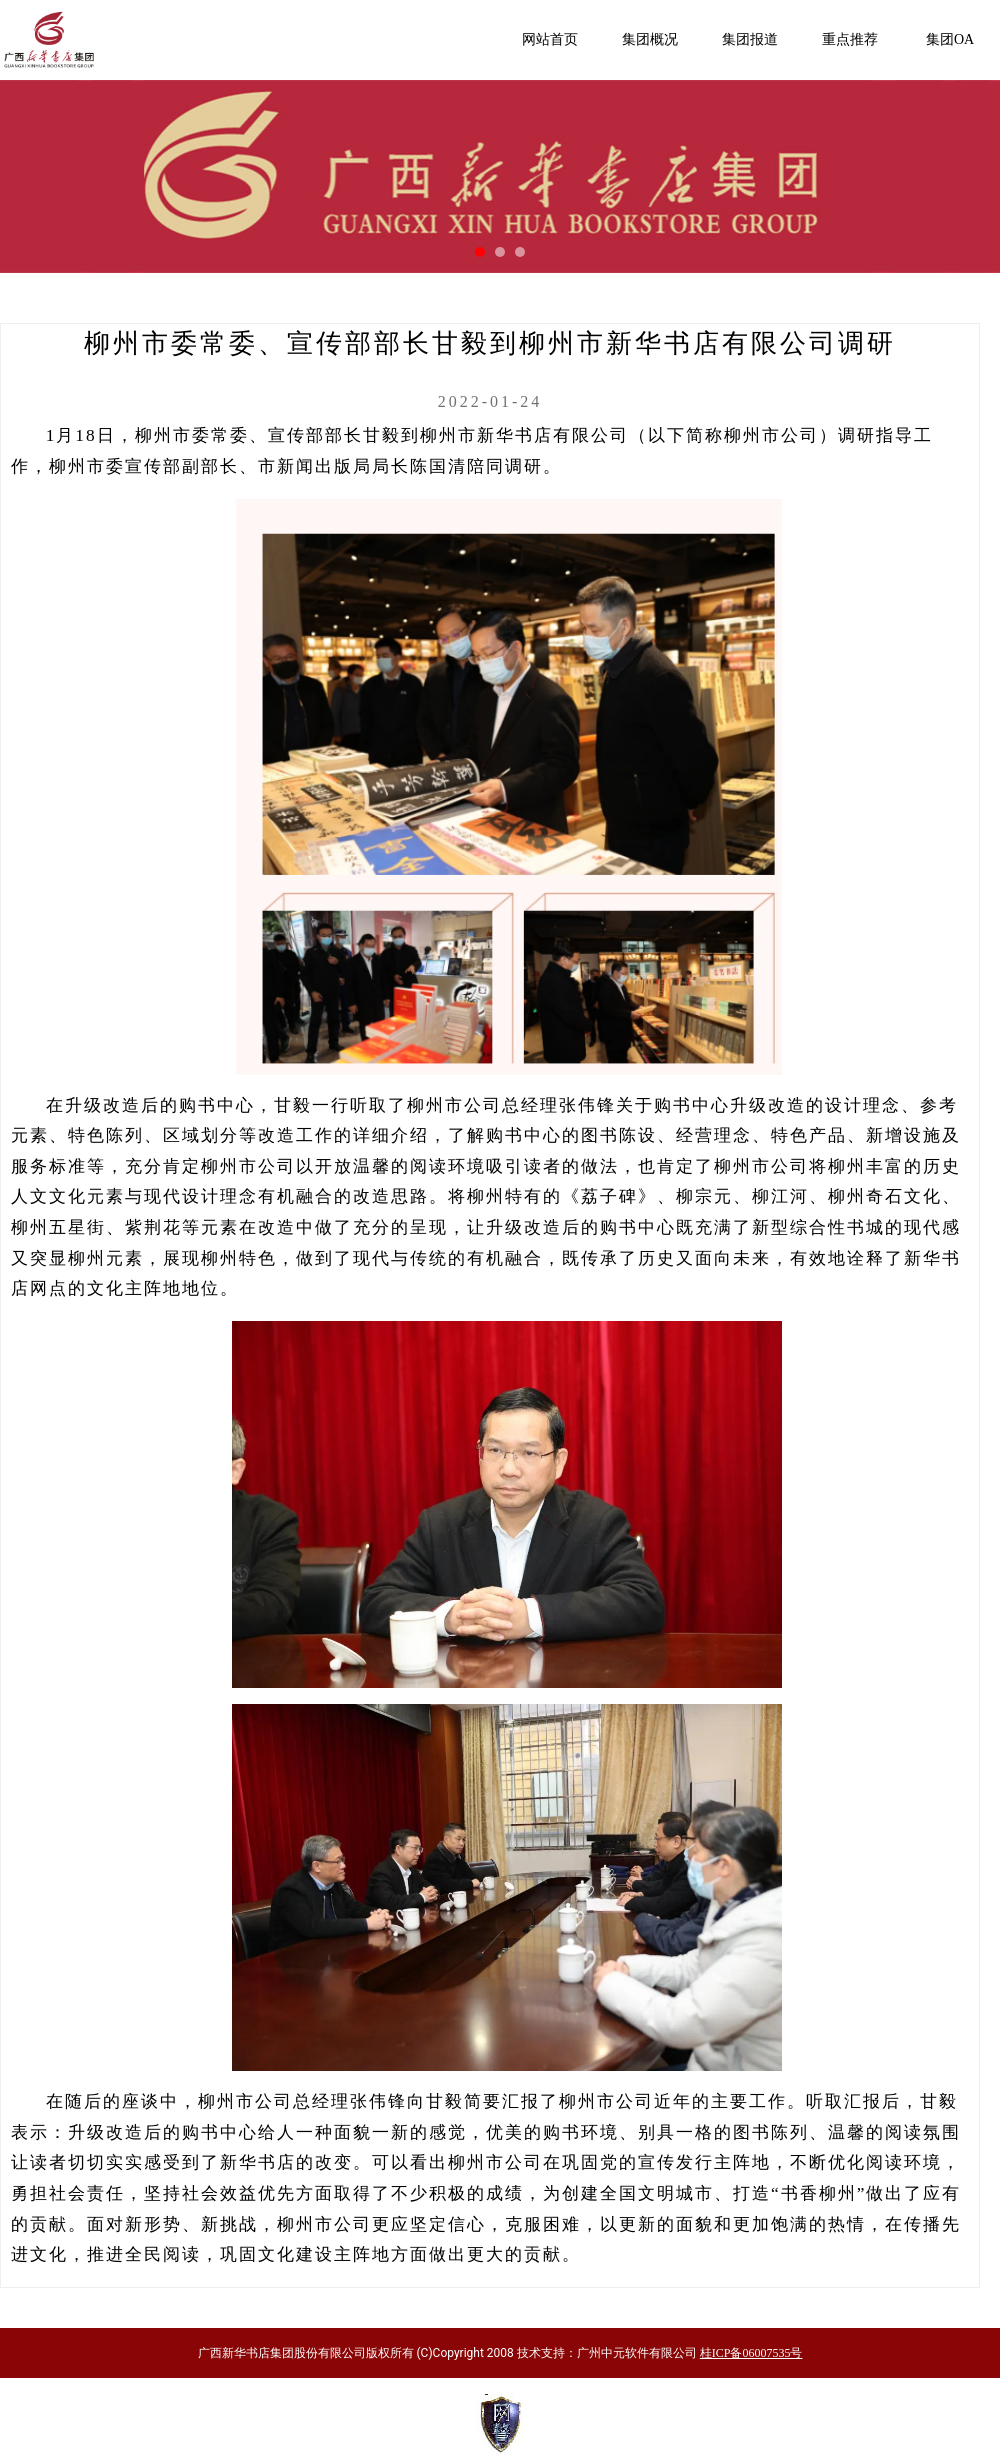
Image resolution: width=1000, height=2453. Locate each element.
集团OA (950, 39)
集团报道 (750, 39)
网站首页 (550, 39)
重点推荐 (850, 39)
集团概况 (650, 39)
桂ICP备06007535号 (751, 2353)
